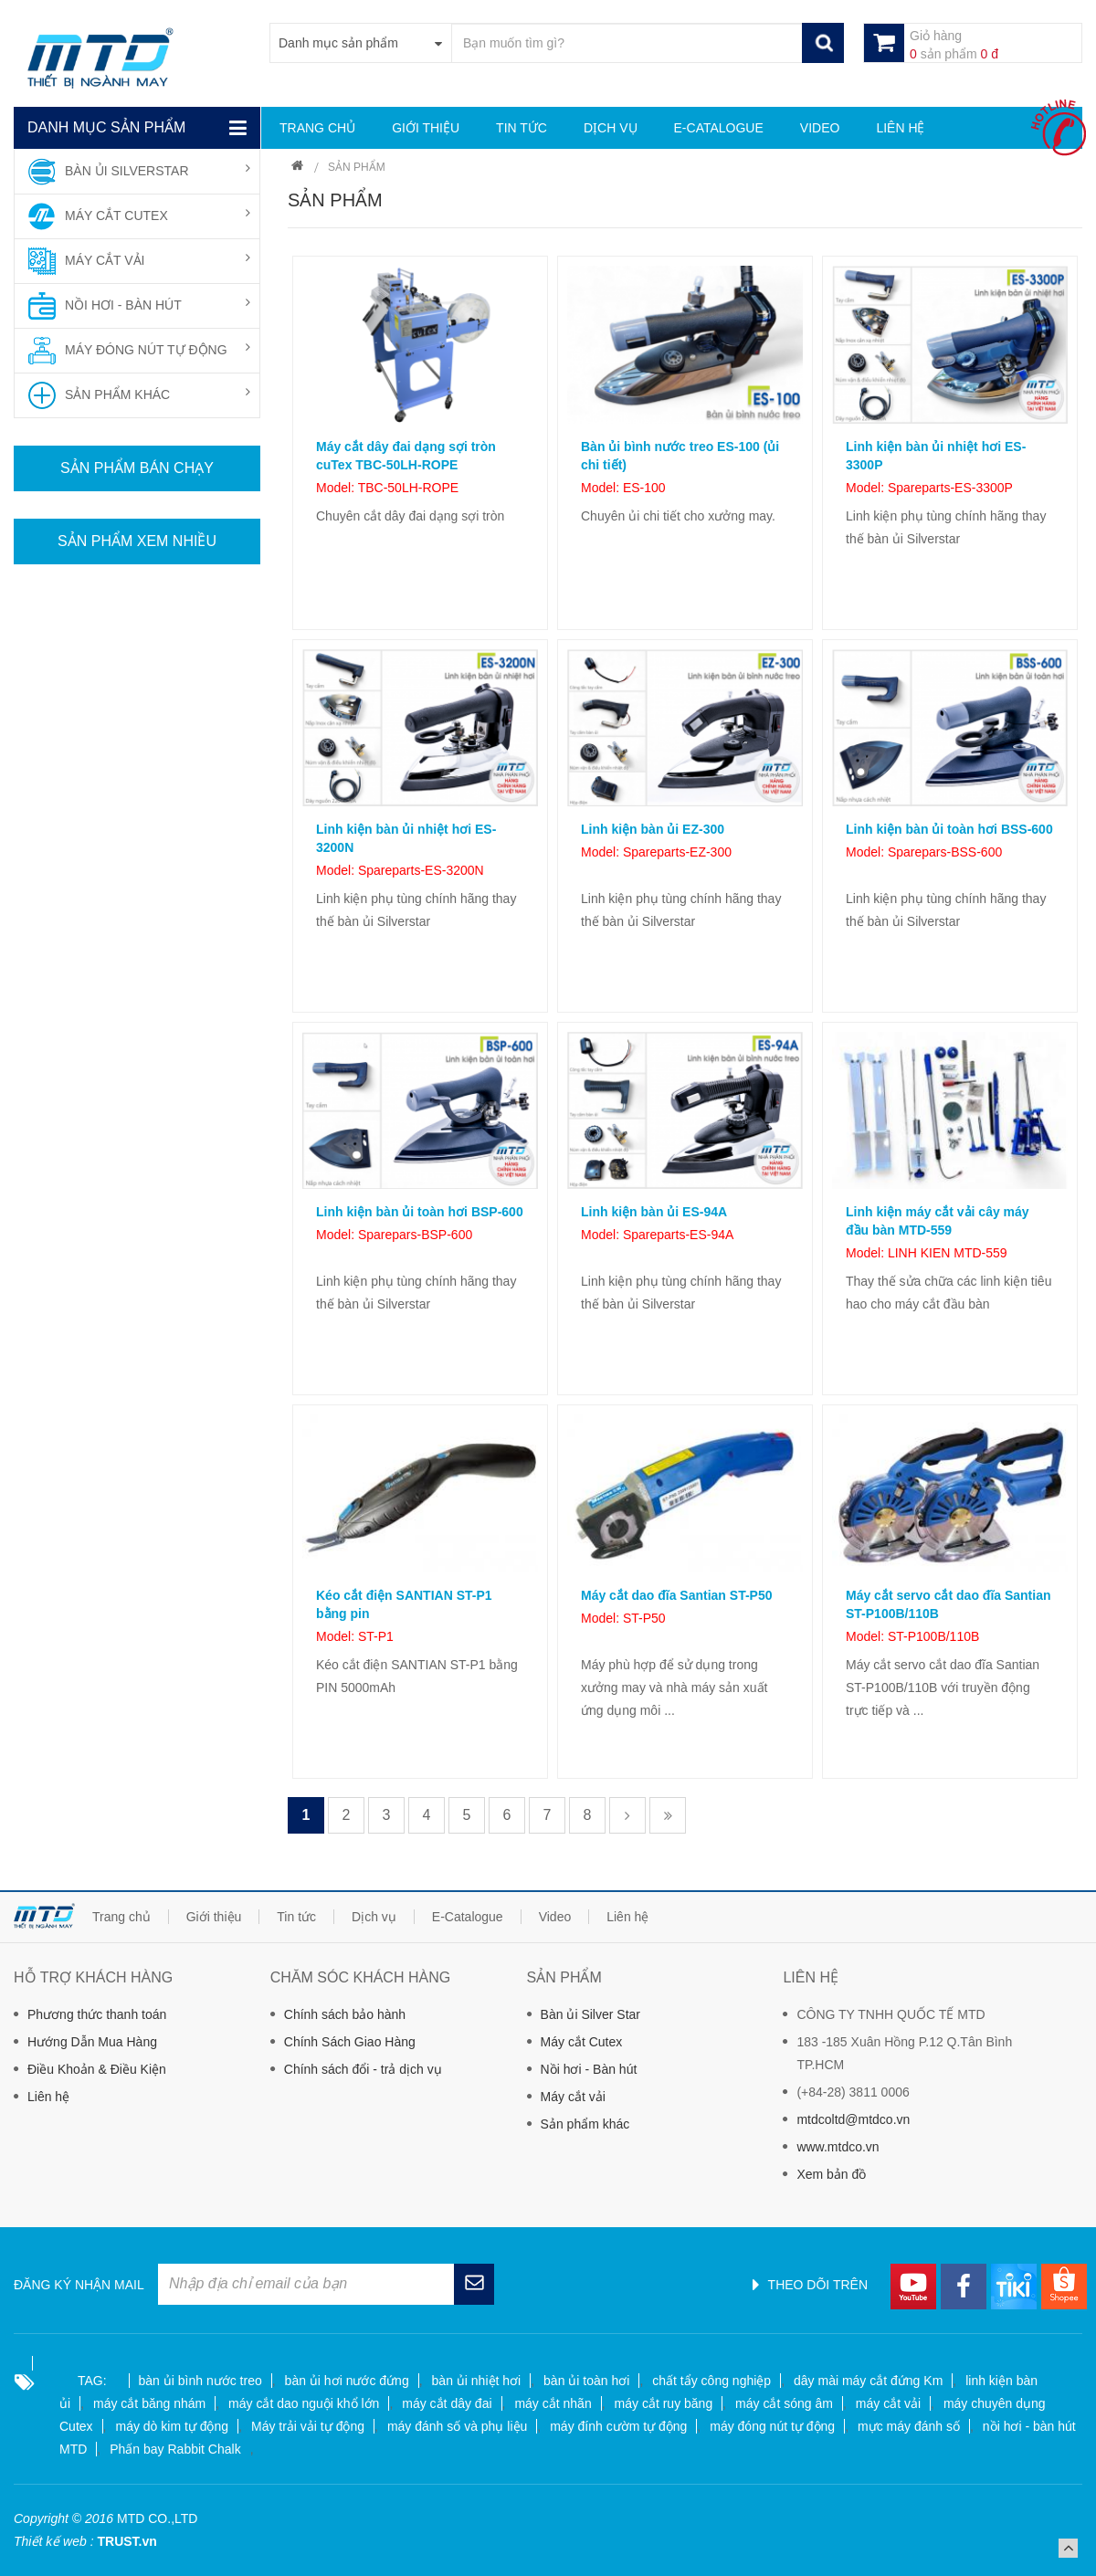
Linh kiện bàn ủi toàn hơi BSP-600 (419, 1211)
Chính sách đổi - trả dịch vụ (363, 2069)
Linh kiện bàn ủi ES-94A (654, 1211)
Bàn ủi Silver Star (590, 2014)
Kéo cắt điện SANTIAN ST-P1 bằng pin (404, 1604)
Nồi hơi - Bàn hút (589, 2069)
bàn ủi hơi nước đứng (347, 2380)
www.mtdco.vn (837, 2147)
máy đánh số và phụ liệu (457, 2426)
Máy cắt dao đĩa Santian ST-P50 (677, 1595)
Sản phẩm (356, 167)
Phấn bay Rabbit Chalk (175, 2449)
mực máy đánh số (909, 2426)
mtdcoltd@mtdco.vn (853, 2119)
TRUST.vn (126, 2541)
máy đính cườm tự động (618, 2426)
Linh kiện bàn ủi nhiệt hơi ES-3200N (406, 838)
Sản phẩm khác (585, 2124)
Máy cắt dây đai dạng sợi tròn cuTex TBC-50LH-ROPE (406, 455)
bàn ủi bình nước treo (200, 2380)
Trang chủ (297, 168)
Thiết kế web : (54, 2541)
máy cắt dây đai (446, 2403)
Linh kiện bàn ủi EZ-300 (652, 829)
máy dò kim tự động (171, 2426)
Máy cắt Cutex (582, 2042)
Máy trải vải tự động (307, 2426)
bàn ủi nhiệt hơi (477, 2380)
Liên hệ (48, 2096)
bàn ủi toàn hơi (586, 2380)
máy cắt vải (888, 2403)
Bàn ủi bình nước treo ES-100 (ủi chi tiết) (680, 455)
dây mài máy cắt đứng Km (868, 2380)
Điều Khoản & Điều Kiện (96, 2069)
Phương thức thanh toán (96, 2014)
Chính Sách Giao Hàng (350, 2042)
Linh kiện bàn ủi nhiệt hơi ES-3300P (936, 455)
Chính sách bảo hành (345, 2014)
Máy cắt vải (573, 2096)
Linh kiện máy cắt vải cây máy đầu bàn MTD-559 (937, 1220)
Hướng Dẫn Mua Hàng (92, 2042)
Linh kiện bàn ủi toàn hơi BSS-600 (949, 829)
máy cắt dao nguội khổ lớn (303, 2403)
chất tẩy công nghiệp (711, 2380)
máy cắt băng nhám (149, 2403)
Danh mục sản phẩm (106, 127)
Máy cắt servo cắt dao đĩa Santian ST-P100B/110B (948, 1604)
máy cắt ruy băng (664, 2403)
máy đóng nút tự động (772, 2426)
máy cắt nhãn (552, 2403)
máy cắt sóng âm (784, 2403)
